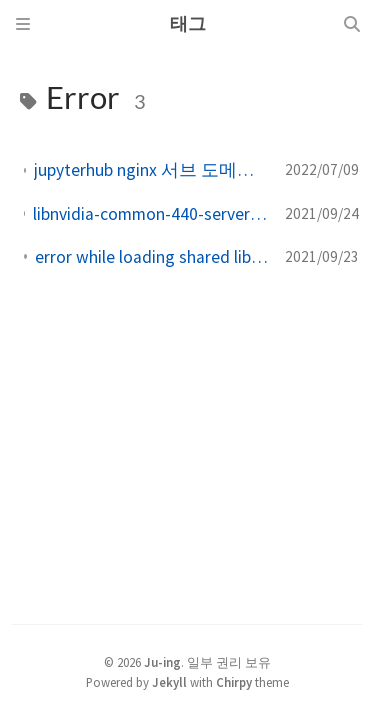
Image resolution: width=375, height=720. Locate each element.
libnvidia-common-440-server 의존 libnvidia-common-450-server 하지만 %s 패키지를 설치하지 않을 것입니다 (151, 214)
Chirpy (234, 682)
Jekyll (169, 682)
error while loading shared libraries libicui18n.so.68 (152, 257)
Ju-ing (162, 662)
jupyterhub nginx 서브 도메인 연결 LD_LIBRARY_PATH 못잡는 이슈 (151, 170)
